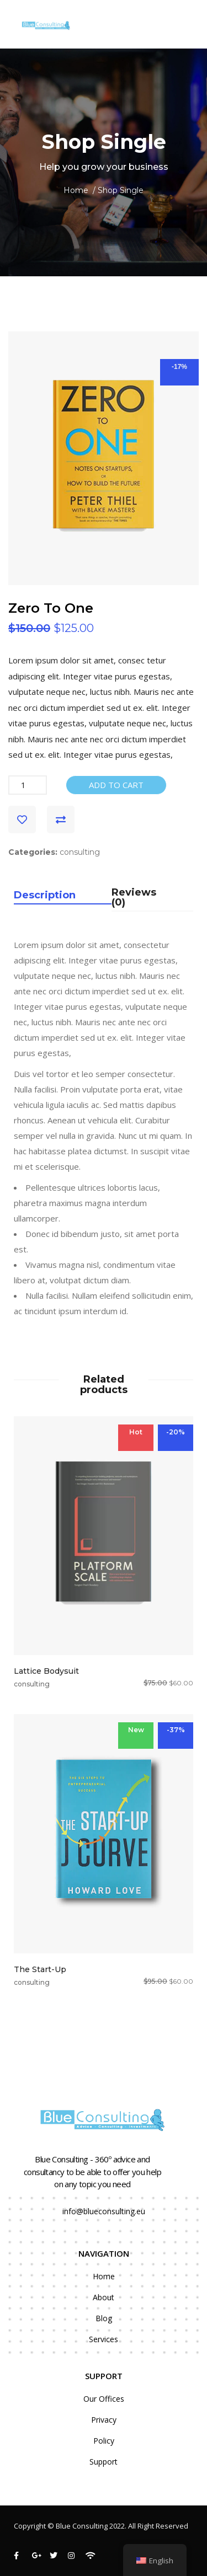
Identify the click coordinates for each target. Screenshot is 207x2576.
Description (45, 895)
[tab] (63, 899)
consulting (80, 852)
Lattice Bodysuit (46, 1671)
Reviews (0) (134, 897)
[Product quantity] (27, 785)
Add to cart (116, 784)
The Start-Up (40, 1969)
